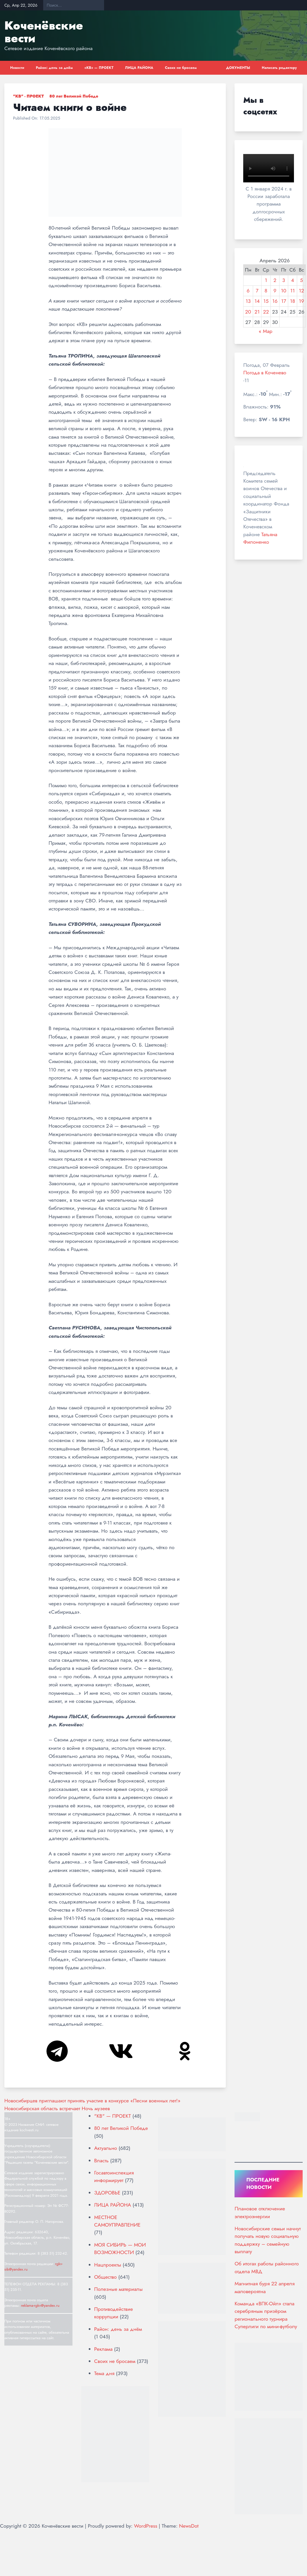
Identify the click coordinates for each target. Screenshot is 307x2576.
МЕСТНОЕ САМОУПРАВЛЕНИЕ (117, 2221)
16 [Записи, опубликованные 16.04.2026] (274, 301)
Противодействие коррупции (113, 2312)
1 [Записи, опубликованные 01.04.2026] (266, 280)
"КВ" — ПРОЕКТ (112, 2116)
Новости (17, 67)
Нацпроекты (107, 2265)
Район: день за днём (54, 67)
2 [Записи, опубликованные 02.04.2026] (274, 280)
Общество (105, 2277)
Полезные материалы (118, 2289)
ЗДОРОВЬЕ (107, 2192)
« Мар (266, 331)
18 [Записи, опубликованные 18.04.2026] (292, 301)
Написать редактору (279, 67)
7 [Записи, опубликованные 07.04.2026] (257, 290)
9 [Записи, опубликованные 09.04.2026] (274, 290)
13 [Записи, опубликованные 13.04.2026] (248, 301)
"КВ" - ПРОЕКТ (28, 96)
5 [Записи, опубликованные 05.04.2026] (301, 280)
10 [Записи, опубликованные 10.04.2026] (283, 290)
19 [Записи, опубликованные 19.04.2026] (301, 301)
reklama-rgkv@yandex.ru (40, 2305)
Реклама (103, 2349)
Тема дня (104, 2373)
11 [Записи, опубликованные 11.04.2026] (292, 290)
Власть (101, 2160)
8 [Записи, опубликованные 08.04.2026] (266, 290)
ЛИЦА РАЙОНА (139, 67)
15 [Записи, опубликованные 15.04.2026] (265, 301)
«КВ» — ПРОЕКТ (98, 67)
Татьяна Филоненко (260, 538)
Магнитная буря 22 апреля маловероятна (265, 2287)
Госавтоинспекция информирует (114, 2176)
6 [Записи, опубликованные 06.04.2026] (248, 290)
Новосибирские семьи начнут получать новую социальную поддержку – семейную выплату (268, 2240)
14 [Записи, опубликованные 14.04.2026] (257, 301)
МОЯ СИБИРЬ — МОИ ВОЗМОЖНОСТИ (120, 2248)
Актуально (105, 2148)
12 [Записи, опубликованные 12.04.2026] (301, 290)
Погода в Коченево (264, 372)
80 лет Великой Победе (73, 96)
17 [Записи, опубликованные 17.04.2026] (283, 301)
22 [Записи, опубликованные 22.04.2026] (266, 312)
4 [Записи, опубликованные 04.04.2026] (292, 280)
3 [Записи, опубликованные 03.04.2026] (283, 280)
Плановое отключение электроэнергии (260, 2212)
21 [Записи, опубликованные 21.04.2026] (257, 312)
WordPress (145, 2526)
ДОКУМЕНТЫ (238, 67)
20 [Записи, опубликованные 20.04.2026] (248, 312)
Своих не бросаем (181, 67)
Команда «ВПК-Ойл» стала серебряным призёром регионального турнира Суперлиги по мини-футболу (266, 2315)
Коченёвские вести (43, 32)
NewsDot (188, 2526)
